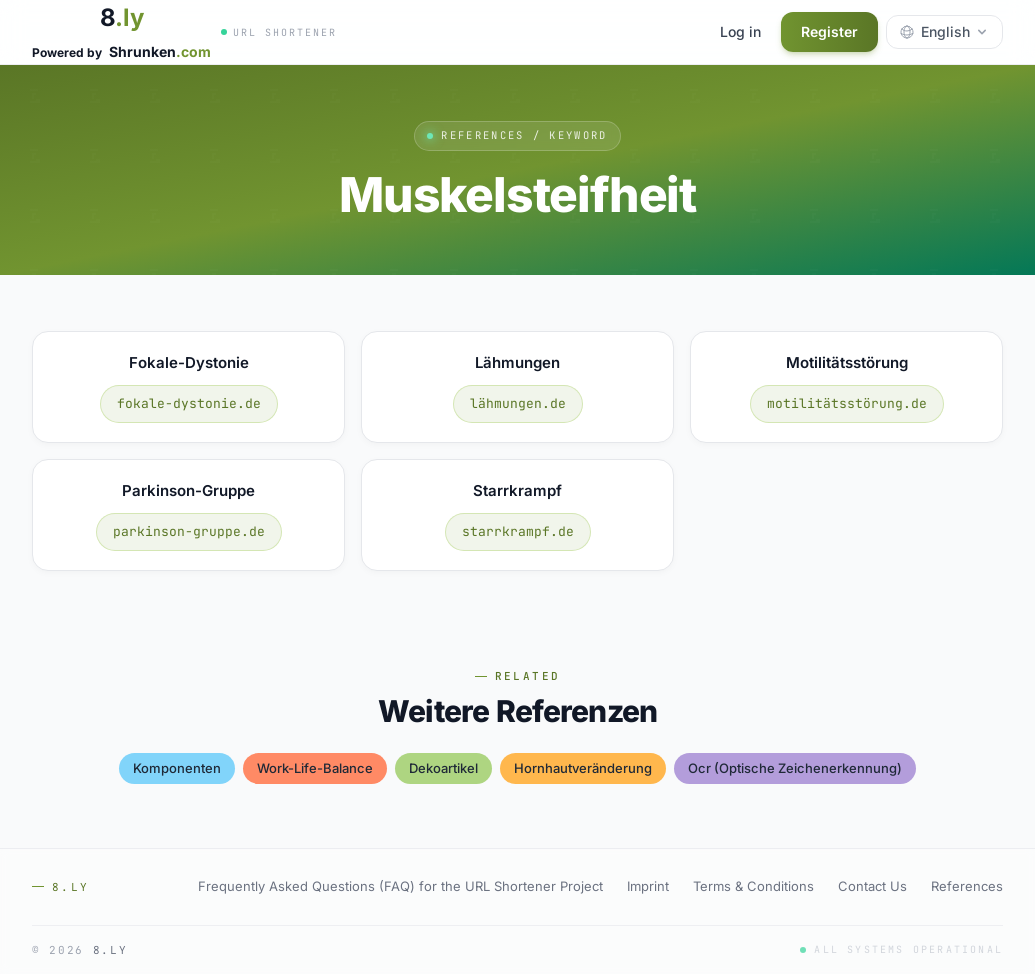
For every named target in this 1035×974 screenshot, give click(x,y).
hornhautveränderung (583, 768)
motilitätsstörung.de (847, 403)
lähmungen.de (518, 403)
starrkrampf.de (518, 531)
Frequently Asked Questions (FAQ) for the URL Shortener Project (400, 886)
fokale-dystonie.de (189, 403)
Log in (740, 31)
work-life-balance (315, 768)
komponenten (177, 768)
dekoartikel (443, 768)
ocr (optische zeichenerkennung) (795, 768)
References (967, 886)
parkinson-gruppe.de (189, 531)
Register (829, 31)
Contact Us (872, 886)
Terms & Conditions (753, 886)
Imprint (648, 886)
